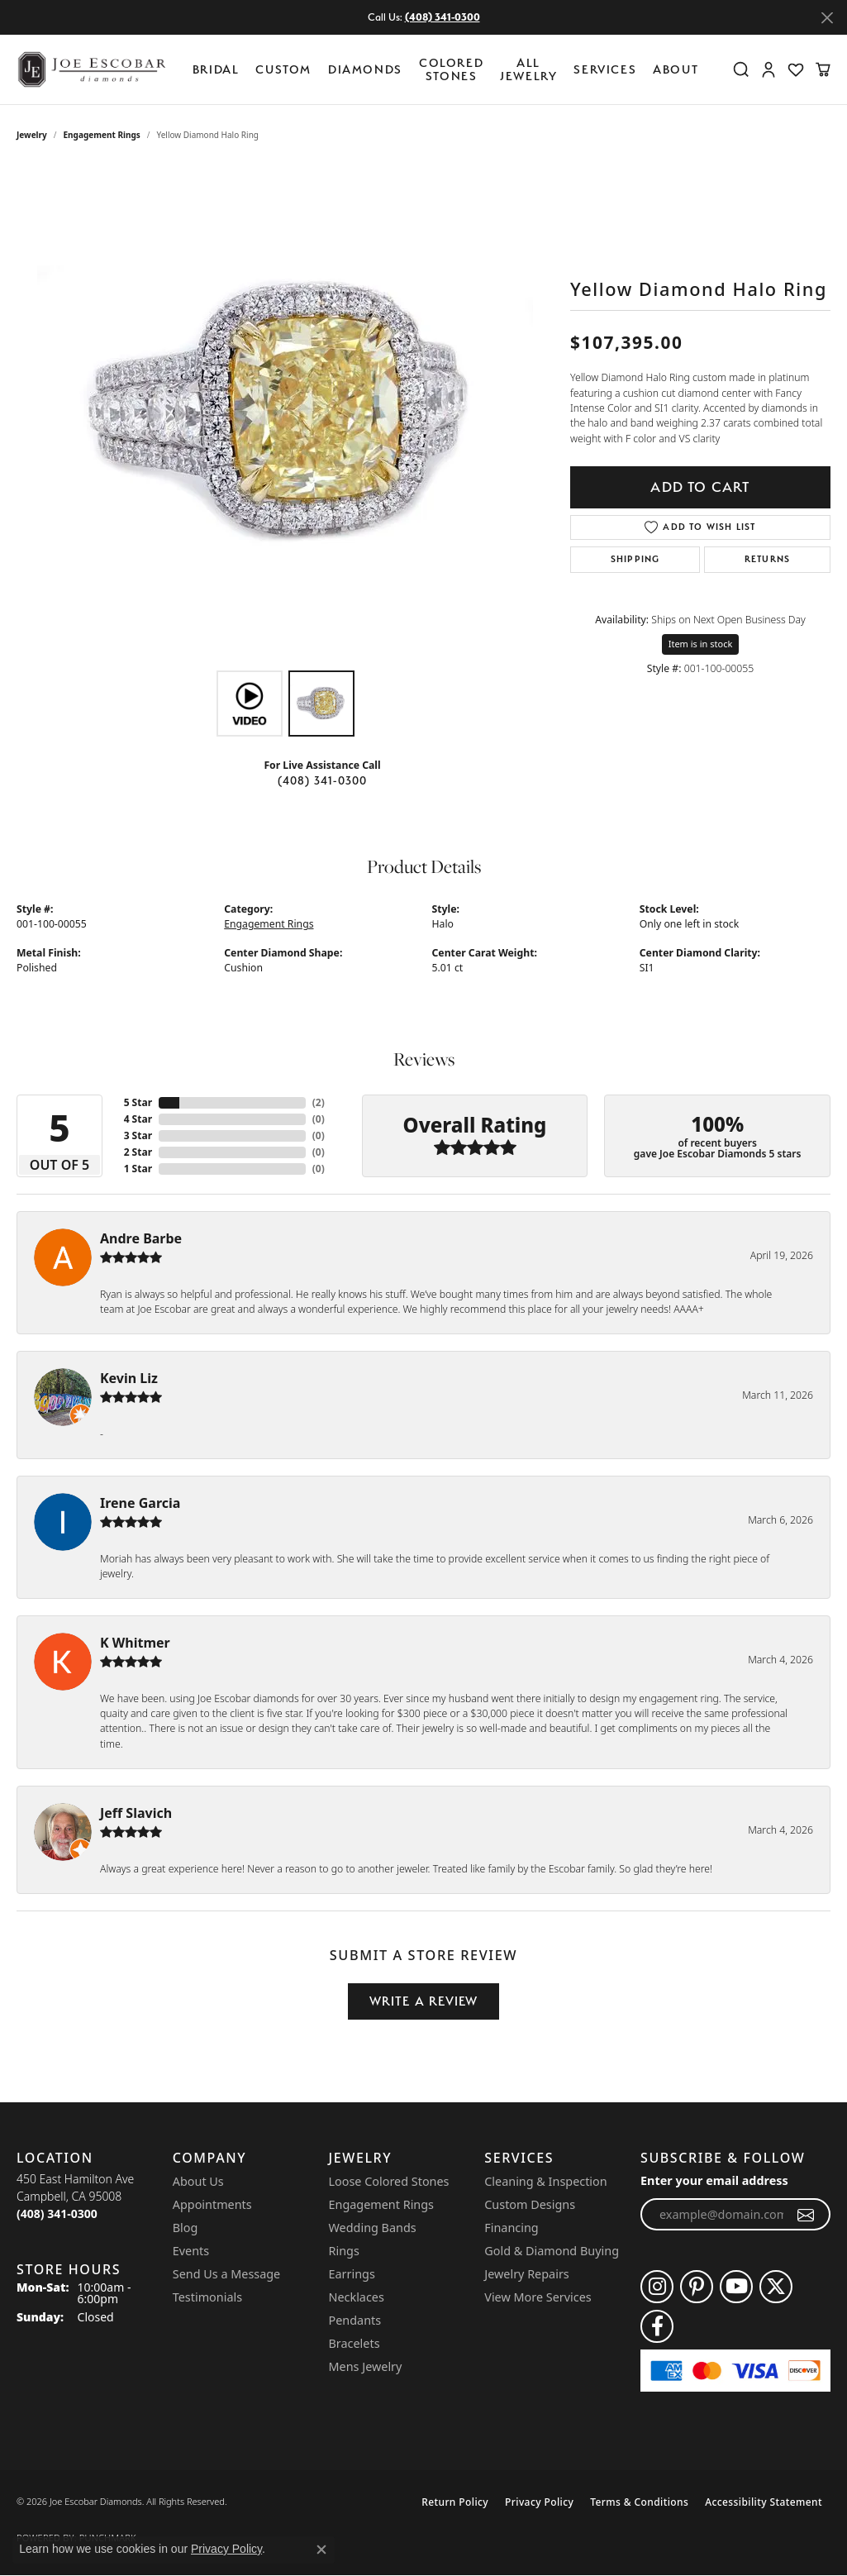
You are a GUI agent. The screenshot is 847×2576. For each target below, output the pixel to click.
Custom (283, 69)
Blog (185, 2227)
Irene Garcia (140, 1503)
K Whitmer (135, 1643)
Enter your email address (714, 2180)
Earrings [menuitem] (352, 2274)
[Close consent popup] (321, 2550)
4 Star (138, 1119)
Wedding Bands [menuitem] (372, 2227)
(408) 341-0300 (323, 780)
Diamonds (365, 69)
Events (191, 2251)
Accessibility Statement (763, 2502)
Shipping (635, 559)
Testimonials (207, 2297)
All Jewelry (528, 69)
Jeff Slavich (136, 1813)
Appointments (212, 2204)
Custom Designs (529, 2204)
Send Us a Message (226, 2274)
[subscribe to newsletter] (806, 2215)
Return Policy (454, 2502)
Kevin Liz (129, 1378)
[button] (741, 69)
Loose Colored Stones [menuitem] (389, 2181)
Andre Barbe (141, 1238)
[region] (285, 414)
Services (604, 69)
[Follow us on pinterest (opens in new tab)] (696, 2286)
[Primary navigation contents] (450, 69)
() (318, 1102)
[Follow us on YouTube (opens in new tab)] (736, 2286)
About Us (198, 2181)
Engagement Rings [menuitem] (382, 2204)
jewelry (32, 135)
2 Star (138, 1152)
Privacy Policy (539, 2502)
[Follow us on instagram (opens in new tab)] (656, 2286)
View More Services (537, 2297)
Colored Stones (451, 69)
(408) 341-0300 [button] (442, 17)
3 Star (138, 1135)
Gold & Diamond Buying (551, 2251)
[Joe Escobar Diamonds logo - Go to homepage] (91, 69)
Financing (511, 2227)
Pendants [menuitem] (355, 2320)
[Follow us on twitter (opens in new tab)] (775, 2286)
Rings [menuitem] (344, 2251)
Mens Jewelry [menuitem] (365, 2366)
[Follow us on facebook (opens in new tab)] (656, 2326)
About (675, 69)
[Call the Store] (57, 2213)
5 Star (138, 1102)
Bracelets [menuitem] (354, 2343)
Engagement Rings (102, 135)
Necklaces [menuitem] (356, 2297)
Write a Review (423, 2001)
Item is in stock (701, 643)
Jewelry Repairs (526, 2274)
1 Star (138, 1169)
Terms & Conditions (639, 2502)
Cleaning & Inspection (545, 2181)
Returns (767, 559)
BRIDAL (216, 69)
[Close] (826, 17)
